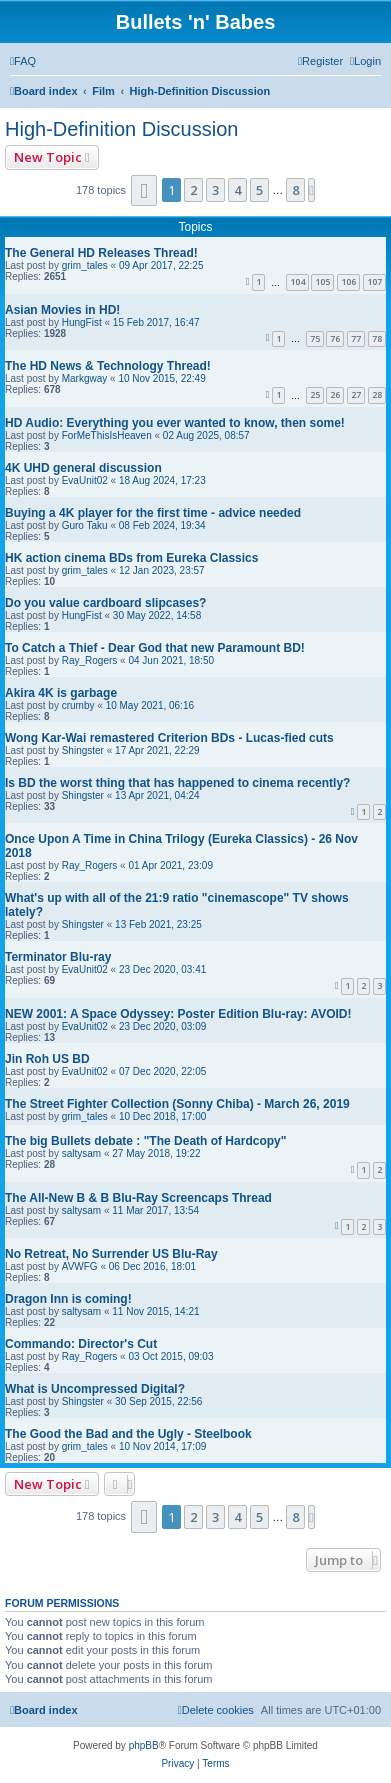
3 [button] (215, 190)
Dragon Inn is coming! (68, 1299)
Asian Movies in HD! (62, 310)
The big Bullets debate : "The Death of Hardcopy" (145, 1141)
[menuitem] (23, 61)
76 (335, 338)
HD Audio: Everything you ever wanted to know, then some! (175, 423)
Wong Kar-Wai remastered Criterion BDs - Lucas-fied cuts (169, 738)
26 (335, 394)
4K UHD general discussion (83, 468)
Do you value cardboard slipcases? (105, 603)
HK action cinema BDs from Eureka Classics (131, 558)
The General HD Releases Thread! (101, 253)
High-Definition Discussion (121, 129)
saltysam (81, 1153)
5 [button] (259, 190)
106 (348, 281)
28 (377, 394)
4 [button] (237, 190)
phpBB (144, 1745)
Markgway (85, 378)
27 (356, 394)
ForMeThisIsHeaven (107, 435)
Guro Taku (85, 525)
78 (377, 338)
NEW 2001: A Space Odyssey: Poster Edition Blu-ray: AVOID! (178, 1014)
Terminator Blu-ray (58, 957)
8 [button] (295, 190)
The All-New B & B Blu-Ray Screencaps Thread (138, 1198)
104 (297, 281)
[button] (144, 190)
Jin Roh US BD (47, 1059)
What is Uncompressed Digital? (95, 1389)
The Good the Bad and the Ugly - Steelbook (128, 1434)
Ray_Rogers (90, 660)
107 (374, 281)
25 (315, 394)
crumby (78, 705)
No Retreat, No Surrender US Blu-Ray (111, 1254)
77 (356, 338)
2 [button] (193, 190)
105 (322, 281)
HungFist (82, 322)
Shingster (83, 750)
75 (315, 338)
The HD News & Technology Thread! (108, 366)
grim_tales (85, 265)
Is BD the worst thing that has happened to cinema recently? (177, 783)
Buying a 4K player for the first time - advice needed (153, 513)
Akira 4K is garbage (61, 693)
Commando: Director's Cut (81, 1344)
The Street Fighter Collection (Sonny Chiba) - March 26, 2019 (177, 1104)
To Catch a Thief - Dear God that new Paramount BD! (155, 648)
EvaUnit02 (85, 480)
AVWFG (80, 1266)
